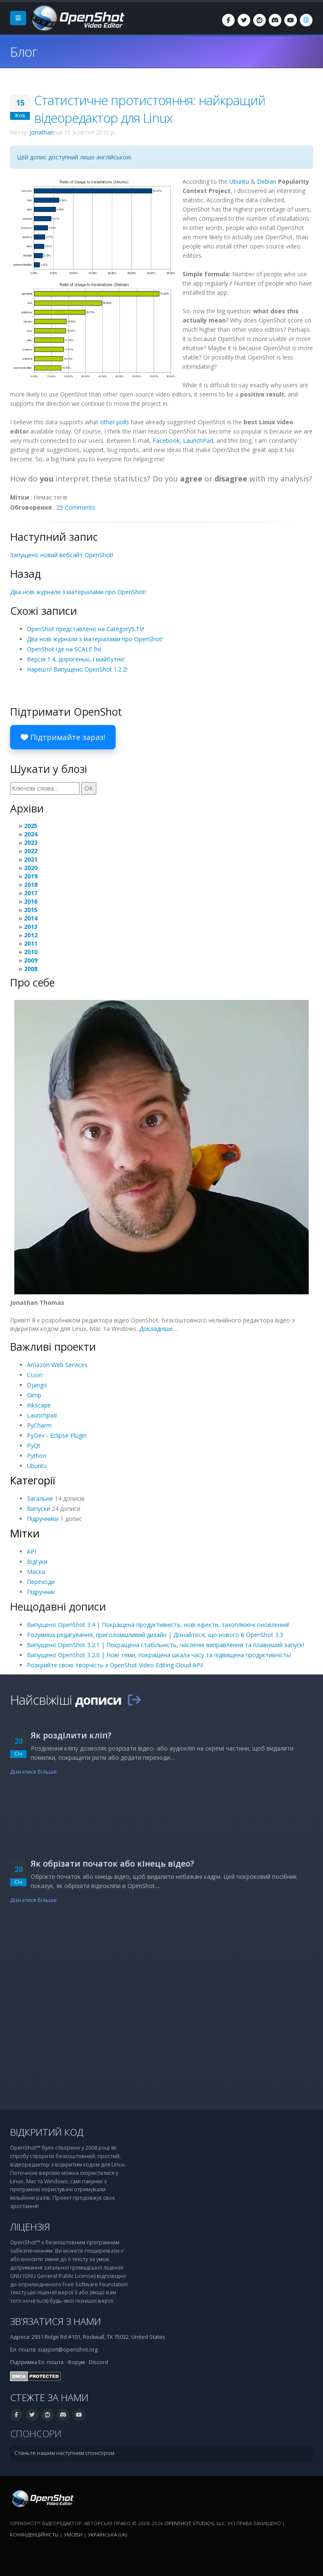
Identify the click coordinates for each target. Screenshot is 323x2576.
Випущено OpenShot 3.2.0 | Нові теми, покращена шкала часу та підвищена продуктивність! (159, 1655)
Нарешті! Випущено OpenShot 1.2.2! (77, 669)
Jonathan (41, 132)
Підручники (42, 1519)
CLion (34, 1375)
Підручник (41, 1592)
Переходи (41, 1582)
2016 (30, 901)
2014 (30, 918)
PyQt (33, 1445)
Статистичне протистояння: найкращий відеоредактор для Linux (149, 109)
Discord (98, 2362)
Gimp (34, 1395)
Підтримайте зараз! (63, 737)
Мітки (25, 1533)
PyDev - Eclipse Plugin (57, 1435)
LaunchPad (198, 440)
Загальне (40, 1498)
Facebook (166, 440)
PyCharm (39, 1425)
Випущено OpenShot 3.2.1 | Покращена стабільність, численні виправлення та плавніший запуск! (165, 1645)
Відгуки (37, 1562)
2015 (30, 910)
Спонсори (35, 2433)
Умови (73, 2534)
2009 (30, 960)
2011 (30, 943)
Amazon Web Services (57, 1365)
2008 (30, 969)
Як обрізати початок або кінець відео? (112, 1863)
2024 (30, 834)
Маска (36, 1572)
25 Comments (75, 507)
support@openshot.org (68, 2349)
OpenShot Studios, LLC (194, 2523)
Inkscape (39, 1405)
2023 (30, 842)
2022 (30, 851)
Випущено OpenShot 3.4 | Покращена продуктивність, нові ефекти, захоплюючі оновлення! (158, 1625)
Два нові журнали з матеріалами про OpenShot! (78, 592)
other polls (114, 422)
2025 (30, 826)
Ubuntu (239, 181)
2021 (30, 859)
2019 (30, 876)
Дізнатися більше (33, 1771)
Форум (76, 2362)
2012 (30, 935)
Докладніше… (158, 1329)
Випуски (38, 1509)
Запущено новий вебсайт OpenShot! (61, 555)
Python (36, 1456)
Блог (23, 51)
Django (37, 1385)
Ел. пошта (51, 2362)
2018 (30, 885)
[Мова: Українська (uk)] (306, 20)
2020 (30, 868)
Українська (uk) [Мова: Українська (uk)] (107, 2534)
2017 (30, 893)
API (31, 1551)
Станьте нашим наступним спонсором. (65, 2453)
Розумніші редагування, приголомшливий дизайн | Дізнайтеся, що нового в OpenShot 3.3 (155, 1635)
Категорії (33, 1480)
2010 (30, 952)
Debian (266, 181)
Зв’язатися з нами (55, 2321)
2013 (30, 927)
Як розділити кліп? (71, 1735)
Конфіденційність (34, 2534)
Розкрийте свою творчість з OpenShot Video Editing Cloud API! (115, 1665)
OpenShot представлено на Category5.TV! (85, 629)
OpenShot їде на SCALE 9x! (64, 649)
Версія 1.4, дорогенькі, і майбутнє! (75, 659)
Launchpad (42, 1415)
